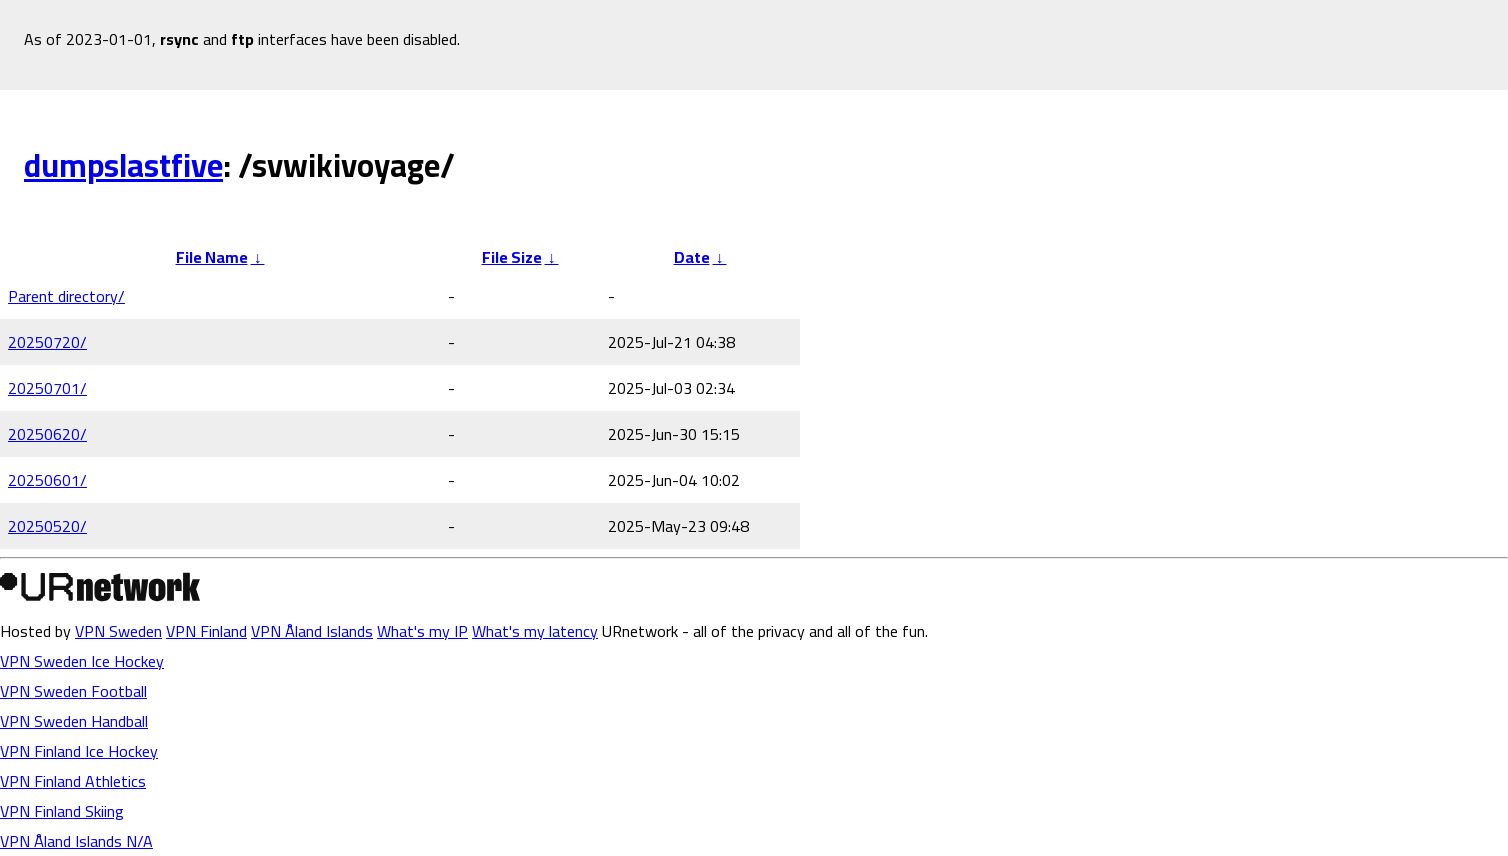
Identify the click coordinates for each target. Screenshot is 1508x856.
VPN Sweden (118, 631)
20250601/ (47, 480)
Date (692, 257)
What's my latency (535, 631)
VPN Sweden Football (73, 691)
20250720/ (47, 342)
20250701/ (47, 388)
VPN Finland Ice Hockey (79, 751)
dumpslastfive (123, 165)
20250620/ (47, 434)
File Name (212, 257)
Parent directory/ (66, 296)
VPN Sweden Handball (74, 721)
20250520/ (47, 526)
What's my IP (422, 631)
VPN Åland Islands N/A (76, 841)
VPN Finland (206, 631)
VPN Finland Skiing (62, 811)
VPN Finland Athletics (73, 781)
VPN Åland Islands (312, 631)
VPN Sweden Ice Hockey (82, 661)
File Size (512, 257)
